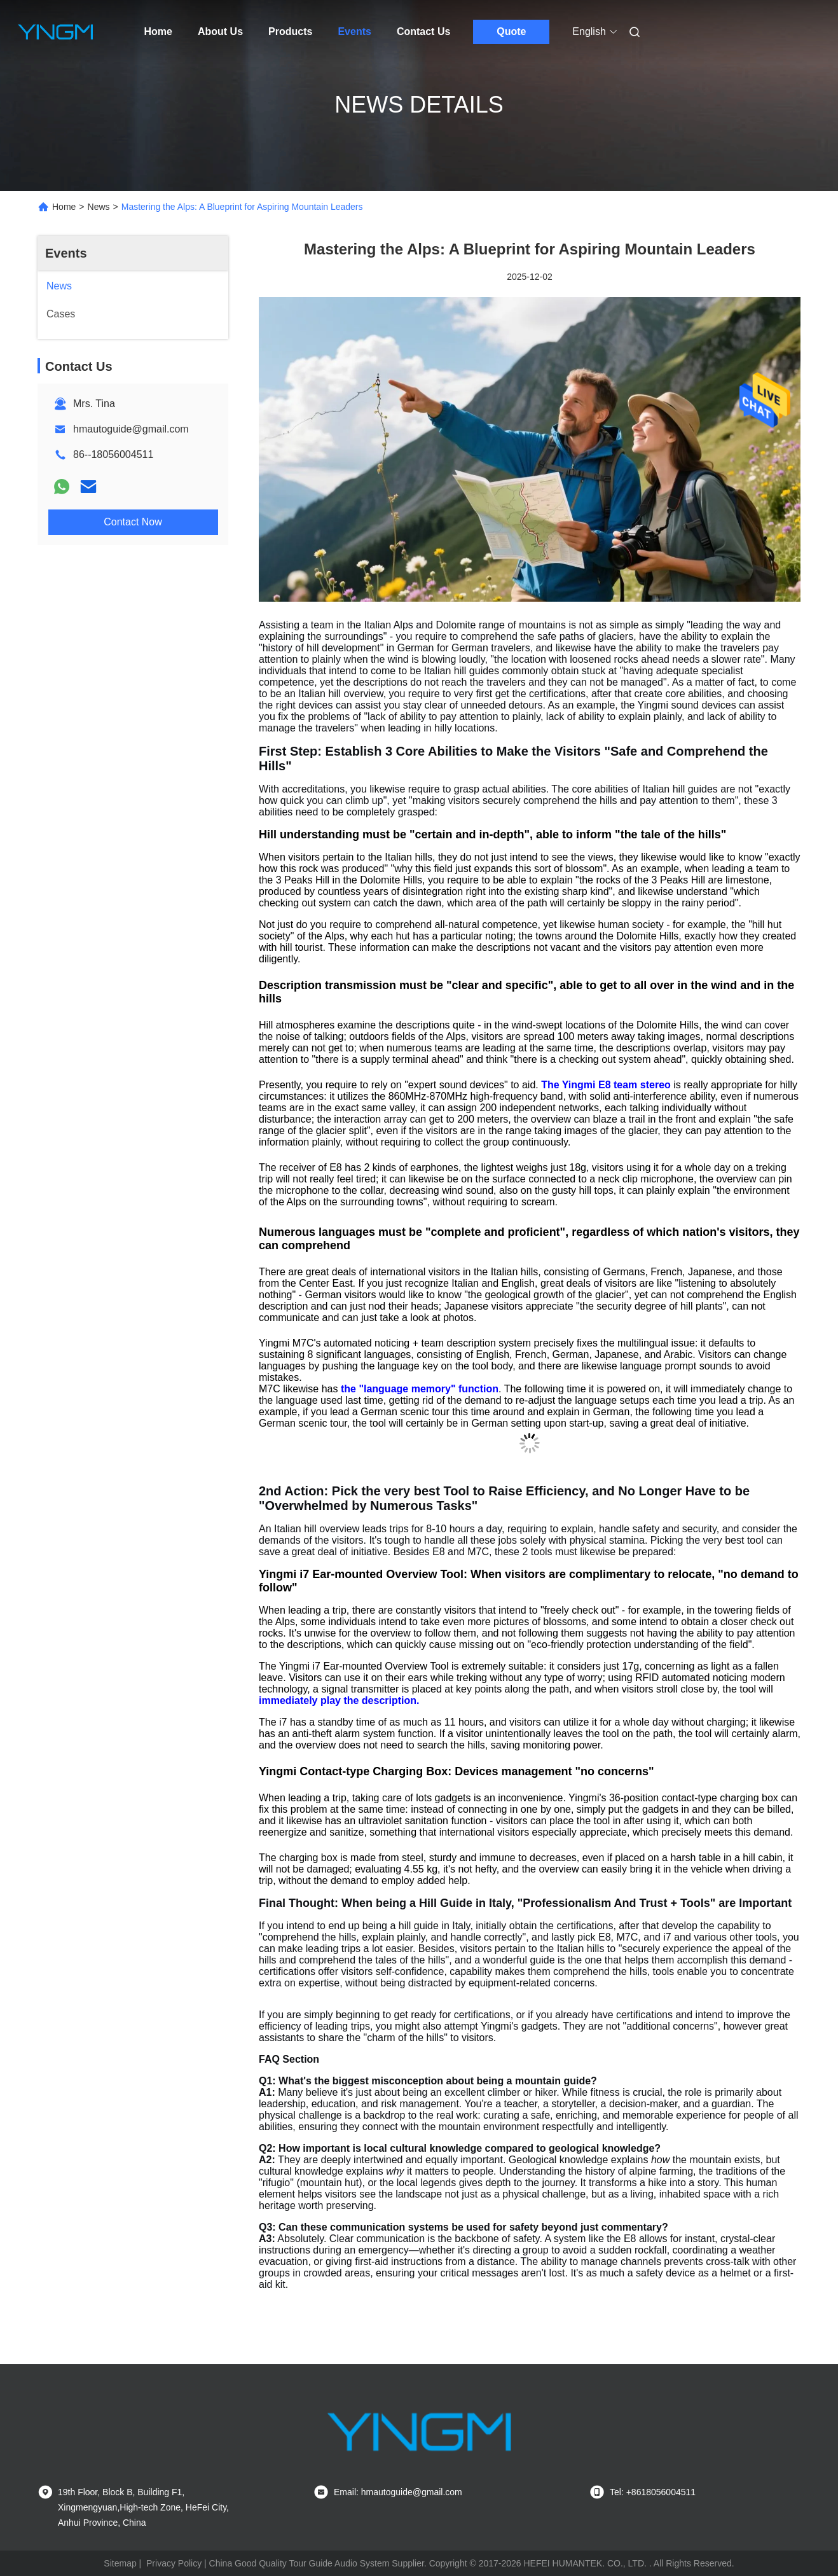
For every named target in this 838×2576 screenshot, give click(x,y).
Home (158, 31)
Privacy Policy (174, 2563)
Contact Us (423, 31)
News (99, 207)
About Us (220, 31)
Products (290, 31)
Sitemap (120, 2563)
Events (354, 31)
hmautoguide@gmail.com (131, 429)
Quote (511, 31)
